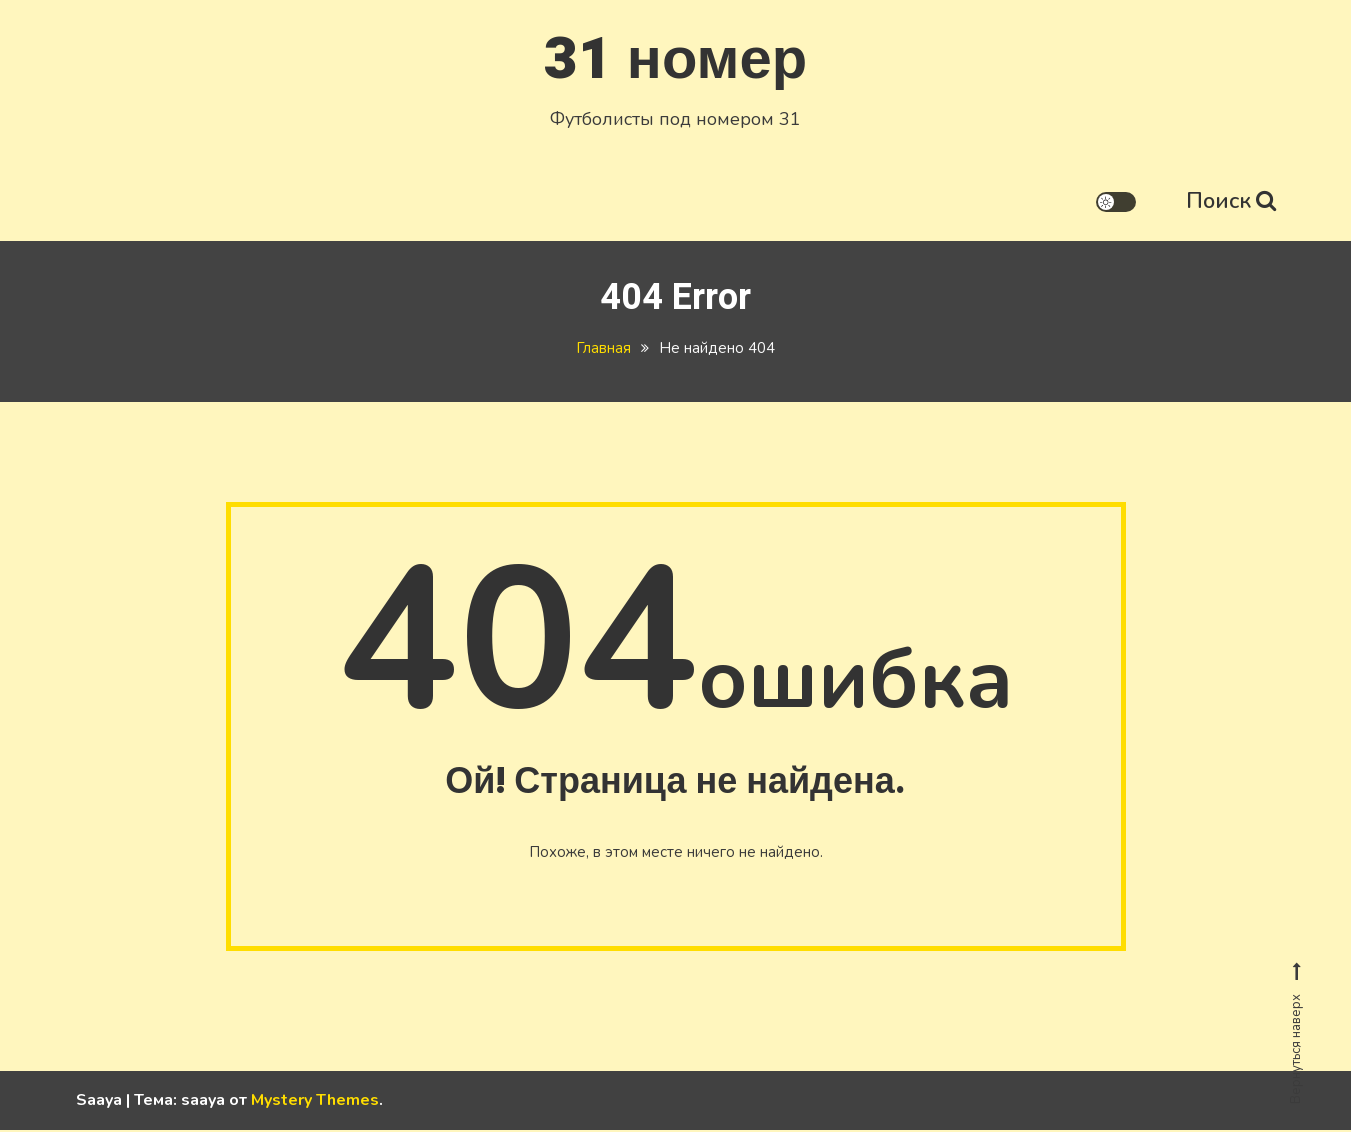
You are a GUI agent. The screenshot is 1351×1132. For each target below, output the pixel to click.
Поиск (1231, 200)
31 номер (675, 58)
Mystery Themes (315, 1102)
